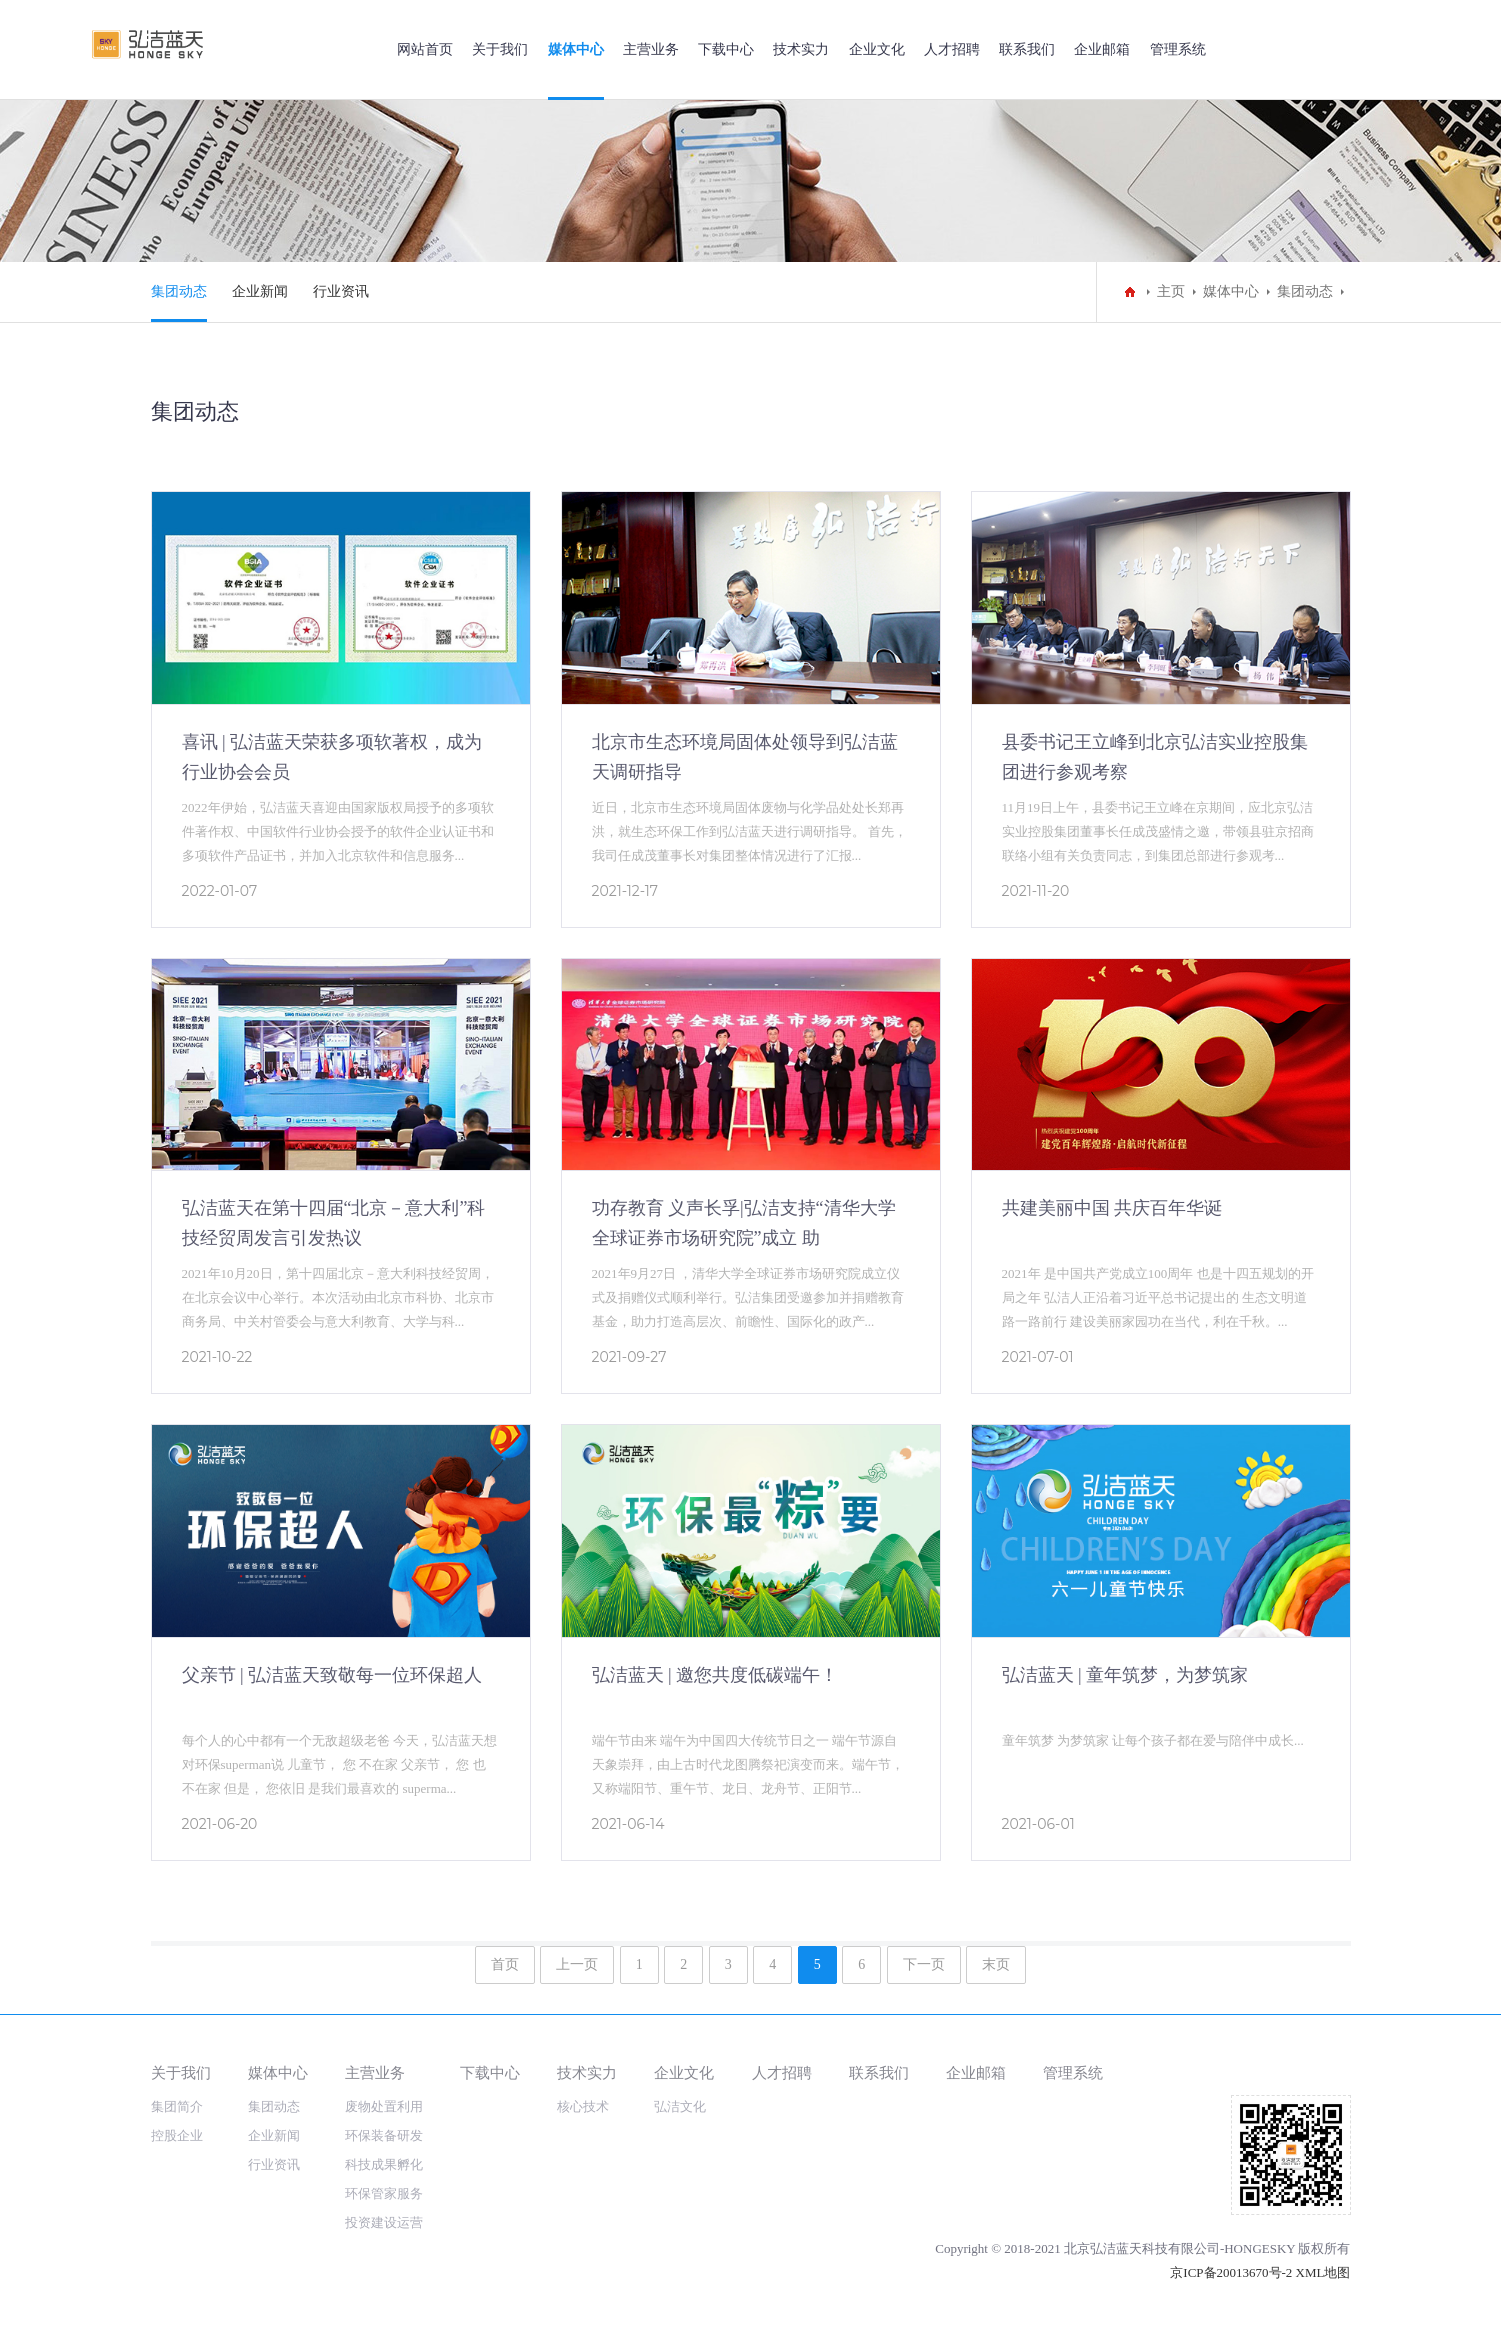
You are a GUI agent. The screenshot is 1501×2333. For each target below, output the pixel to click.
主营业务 (651, 49)
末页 (996, 1964)
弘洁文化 (680, 2106)
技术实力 (801, 49)
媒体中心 (576, 49)
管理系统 (1178, 49)
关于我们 (500, 49)
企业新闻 (260, 291)
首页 (505, 1964)
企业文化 (877, 49)
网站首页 (425, 49)
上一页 (577, 1964)
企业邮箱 (1102, 49)
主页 (1171, 291)
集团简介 (177, 2106)
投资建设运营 (384, 2222)
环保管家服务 (384, 2193)
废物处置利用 (384, 2106)
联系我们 (1027, 49)
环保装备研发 (384, 2135)
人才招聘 (952, 49)
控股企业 (177, 2135)
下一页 (924, 1964)
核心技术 (583, 2106)
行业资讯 (341, 291)
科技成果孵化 (384, 2164)
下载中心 (726, 49)
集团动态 (179, 291)
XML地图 (1323, 2272)
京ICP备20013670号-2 (1231, 2272)
